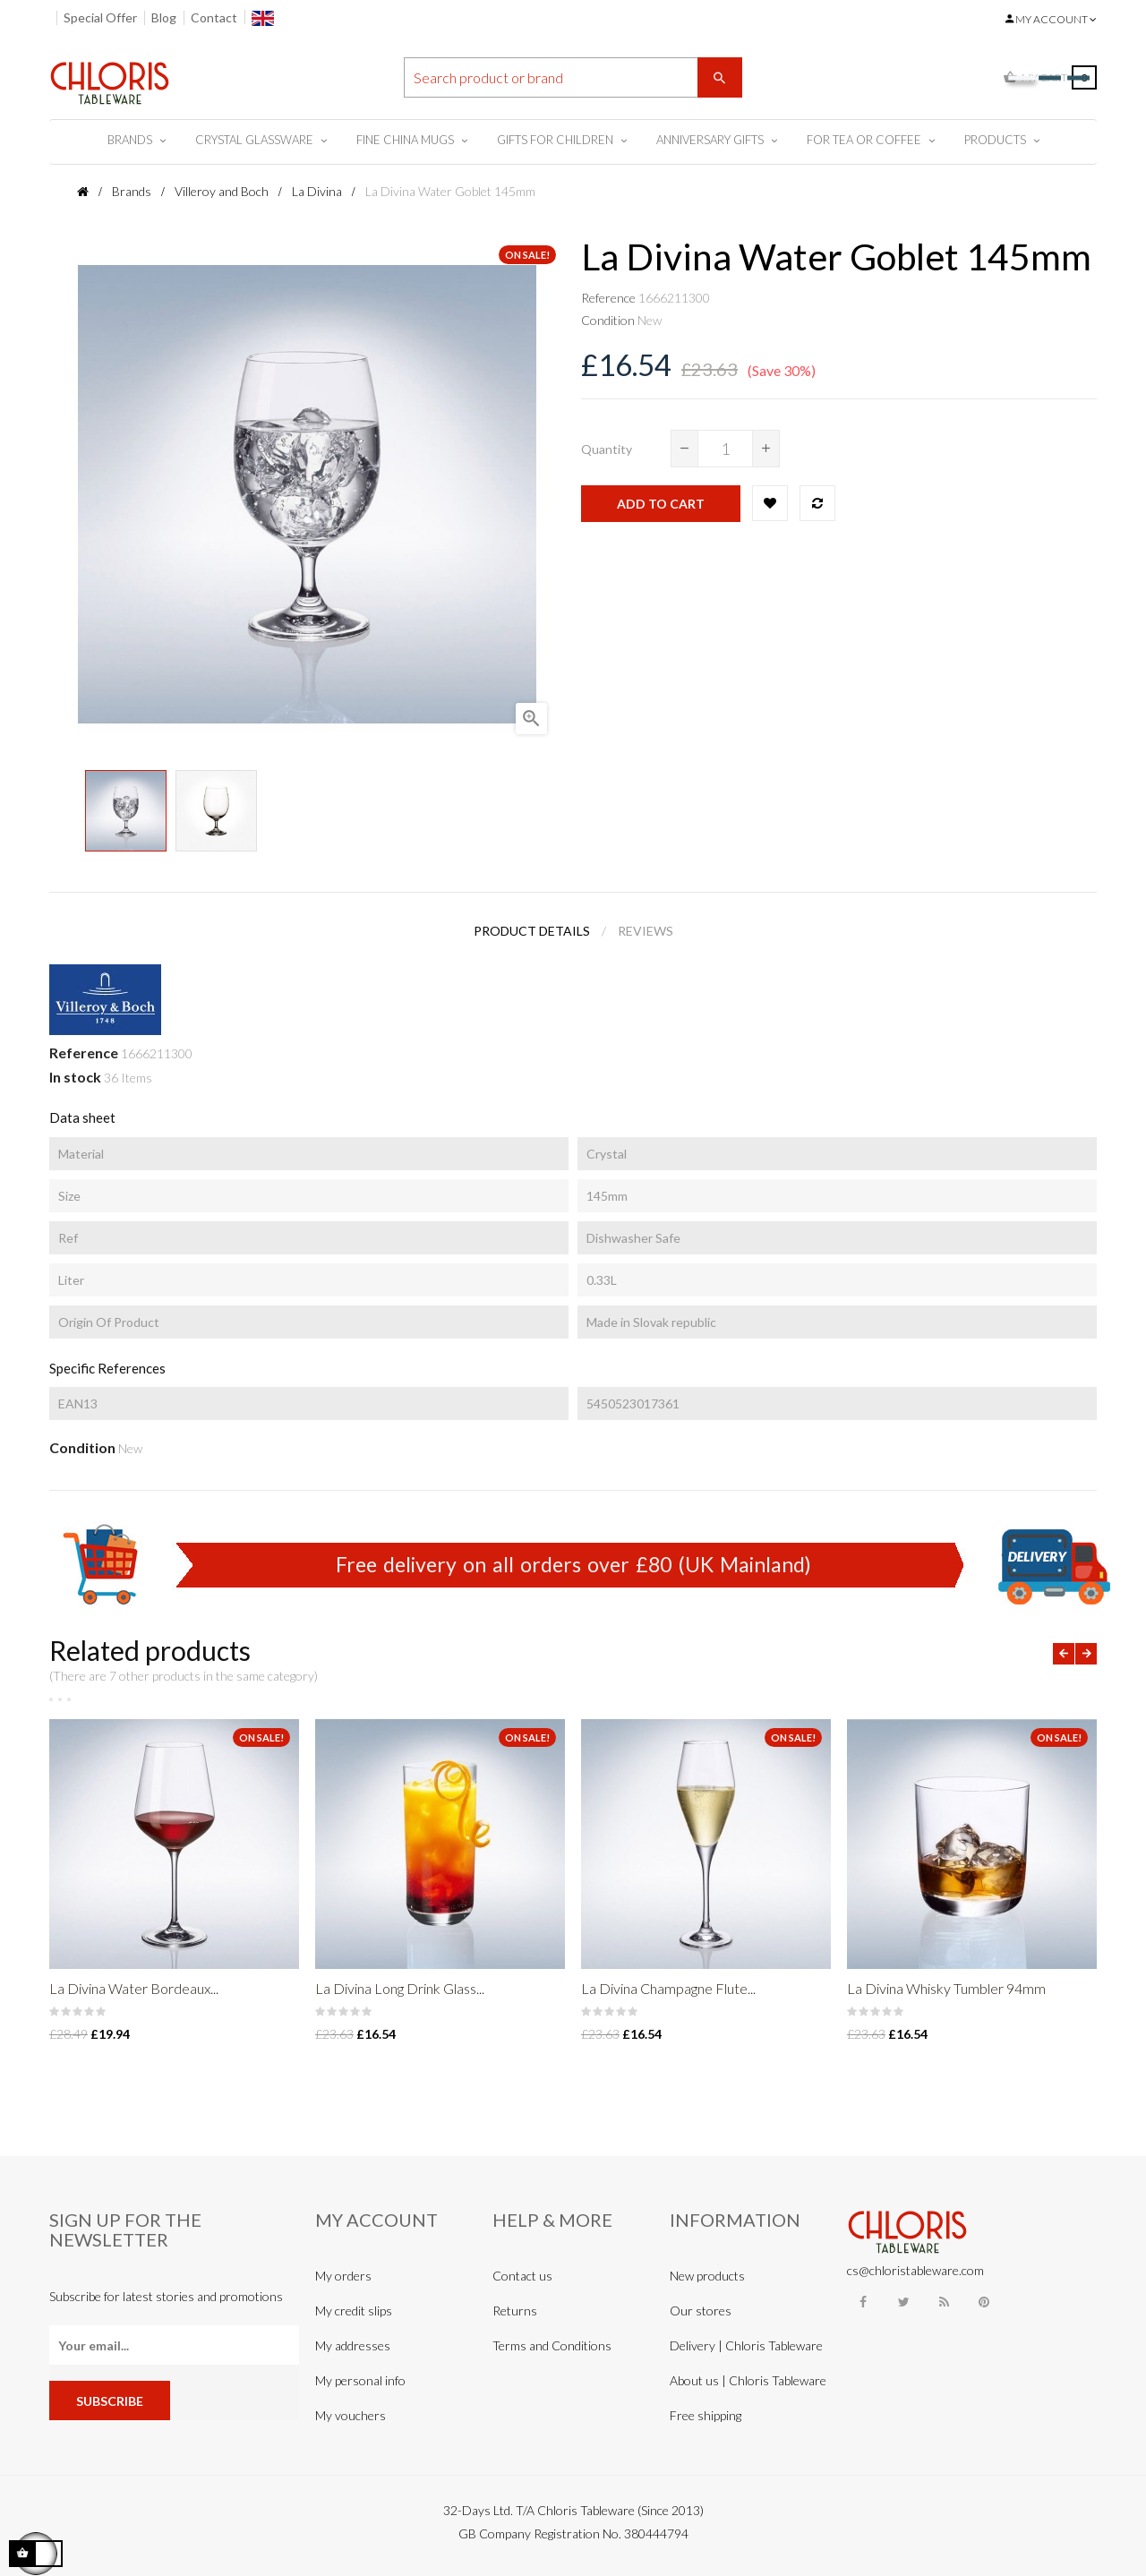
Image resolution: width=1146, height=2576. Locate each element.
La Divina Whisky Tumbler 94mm (946, 1988)
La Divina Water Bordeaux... (133, 1988)
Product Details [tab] (532, 930)
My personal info (360, 2380)
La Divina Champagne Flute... (668, 1988)
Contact (214, 17)
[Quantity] (725, 448)
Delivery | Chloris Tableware (746, 2345)
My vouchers (350, 2415)
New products (707, 2275)
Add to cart (661, 503)
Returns (514, 2310)
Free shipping (705, 2415)
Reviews (645, 930)
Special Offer (100, 17)
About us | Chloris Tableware (748, 2380)
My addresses (352, 2345)
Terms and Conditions (551, 2345)
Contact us (522, 2275)
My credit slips (353, 2310)
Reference (608, 297)
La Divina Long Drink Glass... (399, 1988)
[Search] (573, 77)
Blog (163, 17)
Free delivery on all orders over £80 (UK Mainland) (573, 1564)
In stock (75, 1076)
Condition (608, 320)
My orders (343, 2275)
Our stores (700, 2310)
